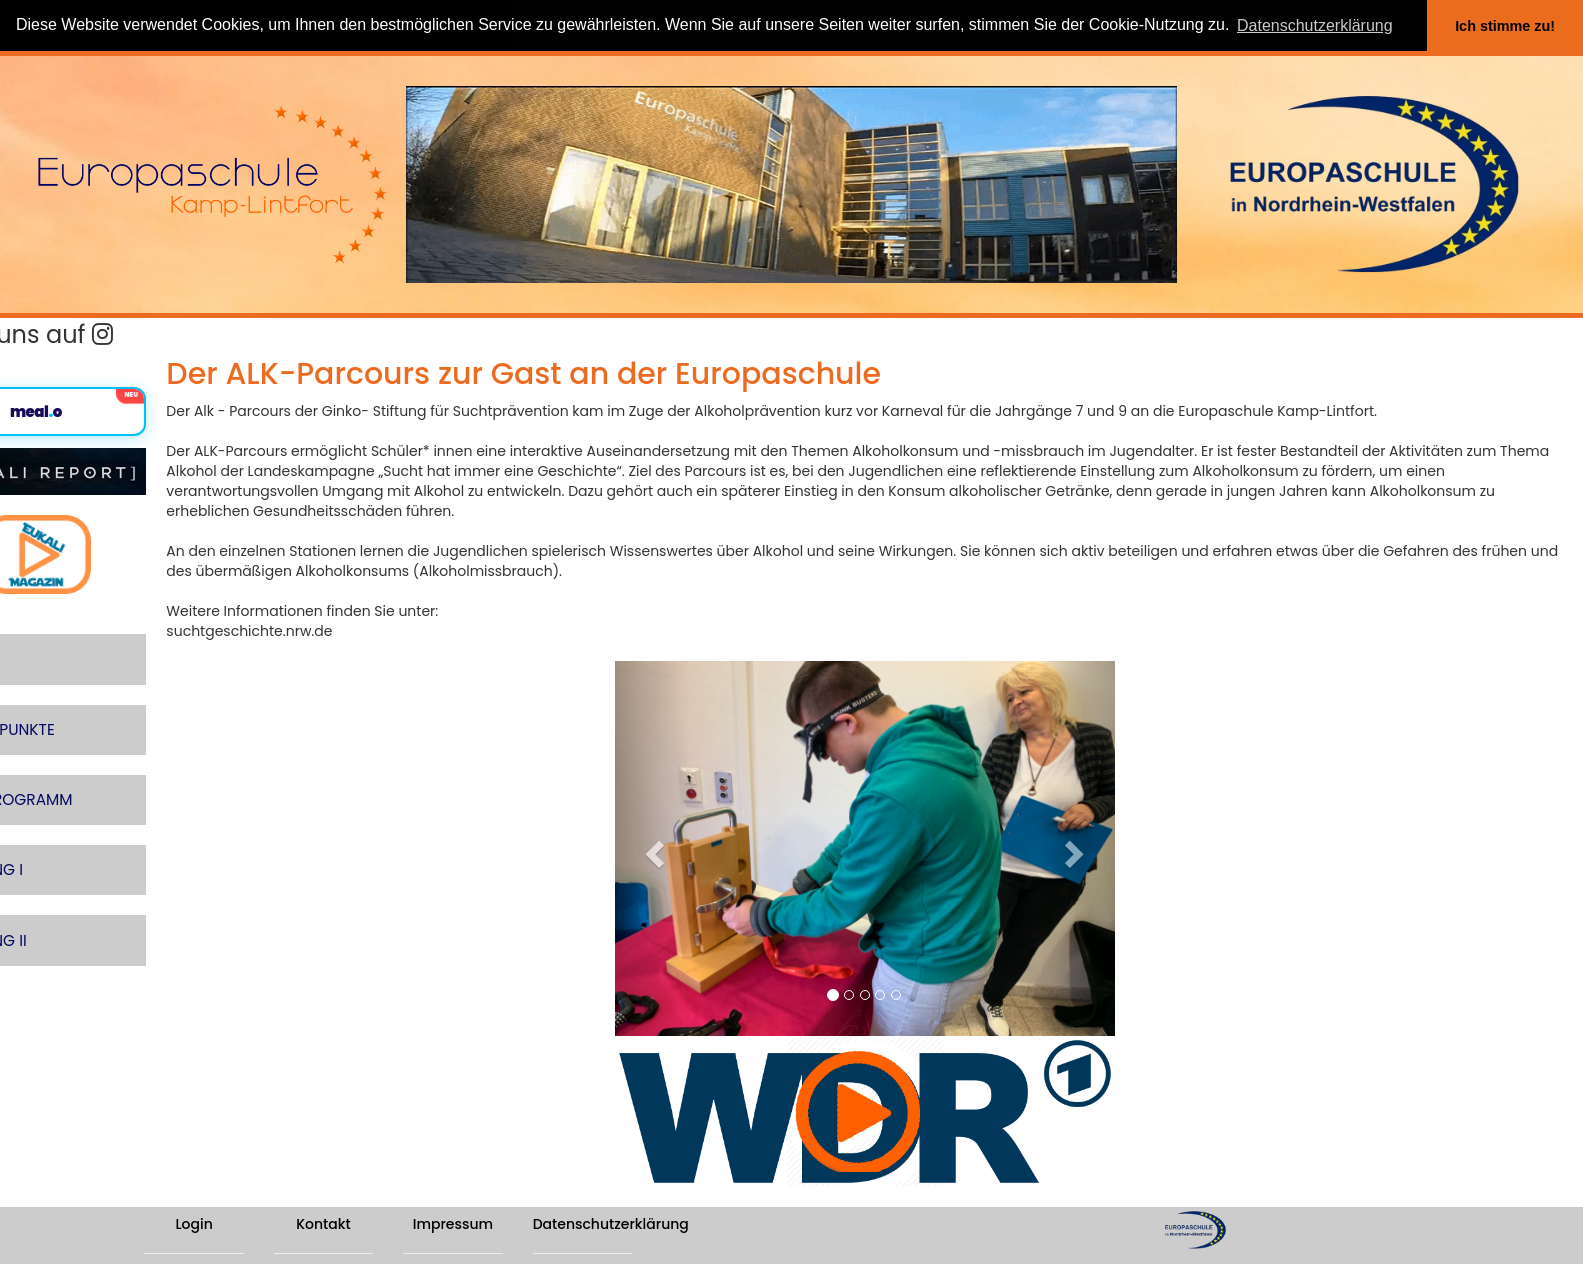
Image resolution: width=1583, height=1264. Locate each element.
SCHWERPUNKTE (69, 698)
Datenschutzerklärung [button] (1315, 25)
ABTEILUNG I (54, 822)
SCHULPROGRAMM (78, 760)
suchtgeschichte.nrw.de (353, 631)
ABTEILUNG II (55, 884)
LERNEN (36, 636)
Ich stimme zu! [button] (1505, 26)
